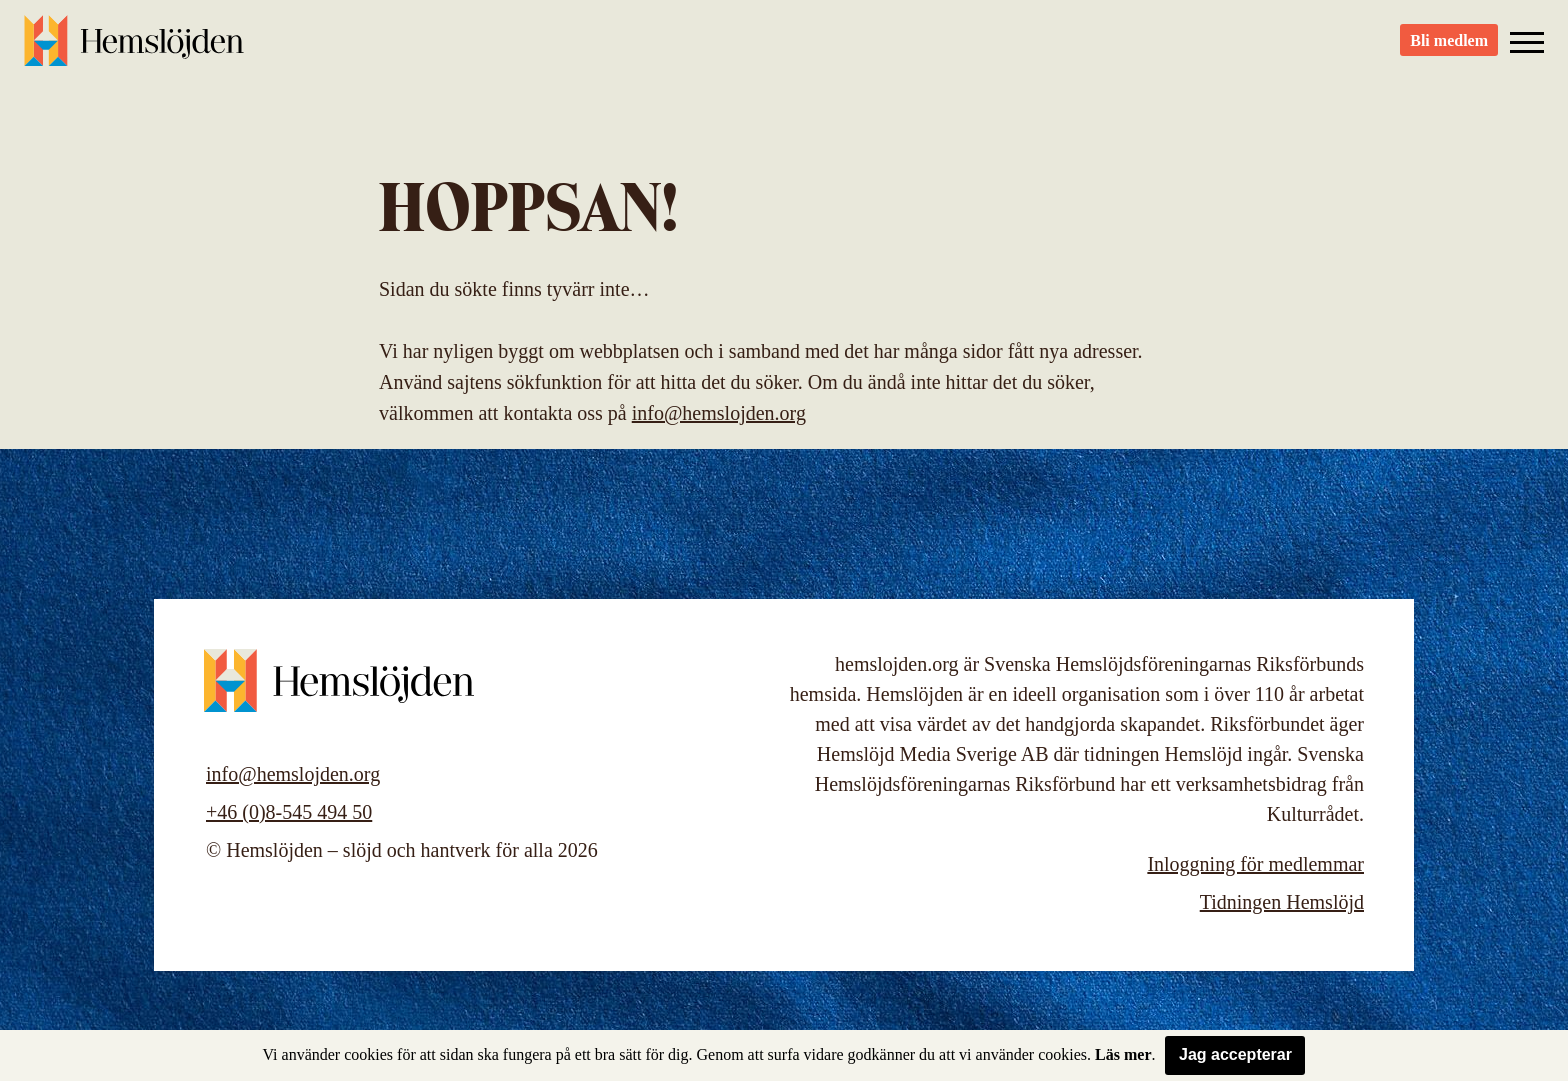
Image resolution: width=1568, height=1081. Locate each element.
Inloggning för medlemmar (1255, 864)
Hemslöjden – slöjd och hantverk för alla (134, 50)
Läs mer (1123, 1054)
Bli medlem (1449, 50)
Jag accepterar (1235, 1054)
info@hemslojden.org (719, 413)
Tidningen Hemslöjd (1282, 902)
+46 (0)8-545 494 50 (289, 812)
